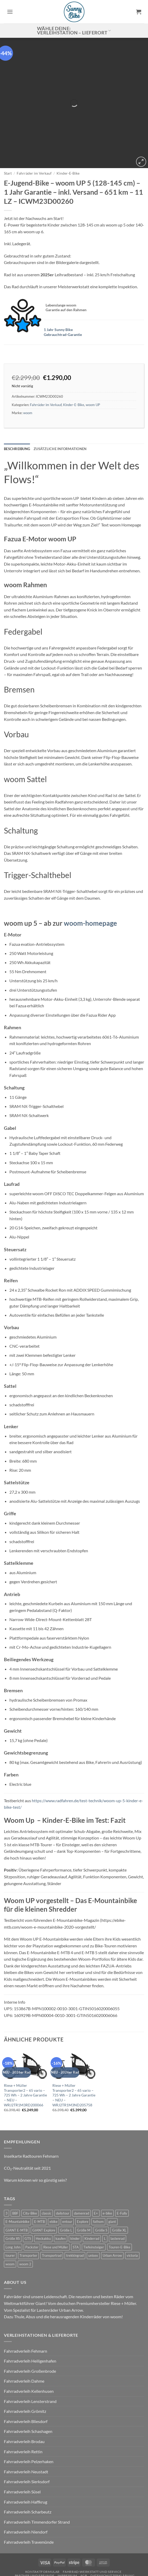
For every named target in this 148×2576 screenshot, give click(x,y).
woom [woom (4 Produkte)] (10, 2219)
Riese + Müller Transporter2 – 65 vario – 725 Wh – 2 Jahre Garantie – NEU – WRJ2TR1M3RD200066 (25, 2051)
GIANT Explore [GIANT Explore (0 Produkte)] (43, 2186)
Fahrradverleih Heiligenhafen (30, 2316)
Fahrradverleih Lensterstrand (30, 2356)
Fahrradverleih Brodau (24, 2396)
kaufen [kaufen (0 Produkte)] (61, 2194)
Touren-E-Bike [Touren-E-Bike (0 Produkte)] (119, 2202)
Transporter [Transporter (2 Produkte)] (28, 2211)
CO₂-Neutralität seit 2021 (27, 2123)
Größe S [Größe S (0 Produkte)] (101, 2186)
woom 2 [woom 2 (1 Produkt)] (25, 2219)
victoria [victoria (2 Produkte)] (132, 2211)
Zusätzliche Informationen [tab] (60, 404)
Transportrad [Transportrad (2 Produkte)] (51, 2211)
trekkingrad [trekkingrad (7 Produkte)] (75, 2211)
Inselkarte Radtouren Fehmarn (31, 2111)
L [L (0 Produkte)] (105, 2194)
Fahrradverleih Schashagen (28, 2386)
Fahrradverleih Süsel (22, 2447)
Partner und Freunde (34, 2531)
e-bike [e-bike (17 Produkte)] (107, 2169)
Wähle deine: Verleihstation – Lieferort (74, 30)
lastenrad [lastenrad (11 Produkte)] (117, 2194)
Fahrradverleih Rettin (23, 2407)
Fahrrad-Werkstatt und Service (92, 2527)
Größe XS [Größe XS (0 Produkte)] (12, 2194)
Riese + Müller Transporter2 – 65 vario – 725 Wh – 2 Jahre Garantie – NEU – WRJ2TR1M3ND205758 (73, 2051)
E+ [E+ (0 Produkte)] (96, 2169)
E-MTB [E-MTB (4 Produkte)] (39, 2177)
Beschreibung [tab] (17, 404)
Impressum (67, 2531)
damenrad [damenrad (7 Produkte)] (81, 2169)
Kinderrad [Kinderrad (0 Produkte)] (91, 2194)
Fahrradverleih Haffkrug (25, 2457)
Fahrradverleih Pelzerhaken (28, 2417)
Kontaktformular (42, 2527)
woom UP (93, 360)
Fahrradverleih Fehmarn (25, 2306)
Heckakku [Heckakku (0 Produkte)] (43, 2194)
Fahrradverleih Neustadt (26, 2427)
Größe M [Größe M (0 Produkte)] (83, 2186)
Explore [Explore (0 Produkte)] (82, 2177)
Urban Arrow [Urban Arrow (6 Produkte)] (112, 2211)
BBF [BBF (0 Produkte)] (15, 2169)
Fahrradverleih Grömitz (25, 2366)
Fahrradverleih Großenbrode (30, 2326)
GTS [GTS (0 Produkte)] (27, 2194)
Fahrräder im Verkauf (34, 129)
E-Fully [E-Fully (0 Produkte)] (122, 2169)
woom (27, 368)
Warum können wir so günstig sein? (35, 2135)
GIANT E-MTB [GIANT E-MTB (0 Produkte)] (16, 2186)
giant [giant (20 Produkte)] (112, 2177)
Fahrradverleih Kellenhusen (29, 2346)
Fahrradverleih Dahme (24, 2336)
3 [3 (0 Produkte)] (6, 2169)
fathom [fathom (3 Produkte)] (98, 2177)
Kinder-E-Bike (68, 129)
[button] (10, 11)
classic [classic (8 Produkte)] (46, 2169)
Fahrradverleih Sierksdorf (27, 2437)
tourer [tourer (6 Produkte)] (10, 2211)
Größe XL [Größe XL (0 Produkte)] (119, 2186)
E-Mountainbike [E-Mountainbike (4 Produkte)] (17, 2177)
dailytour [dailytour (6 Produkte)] (62, 2169)
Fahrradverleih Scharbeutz (27, 2467)
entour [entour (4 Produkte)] (67, 2177)
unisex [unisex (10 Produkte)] (93, 2211)
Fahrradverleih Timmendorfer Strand (37, 2477)
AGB (83, 2531)
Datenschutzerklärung (112, 2531)
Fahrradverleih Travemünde (29, 2497)
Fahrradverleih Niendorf (25, 2487)
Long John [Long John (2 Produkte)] (13, 2202)
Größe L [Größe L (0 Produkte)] (66, 2186)
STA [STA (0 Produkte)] (76, 2202)
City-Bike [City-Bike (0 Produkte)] (30, 2169)
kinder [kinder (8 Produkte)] (75, 2194)
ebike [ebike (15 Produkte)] (54, 2177)
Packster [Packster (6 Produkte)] (32, 2202)
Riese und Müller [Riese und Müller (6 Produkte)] (55, 2202)
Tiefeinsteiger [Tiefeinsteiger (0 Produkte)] (93, 2202)
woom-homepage (90, 878)
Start (8, 129)
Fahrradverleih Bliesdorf (25, 2376)
